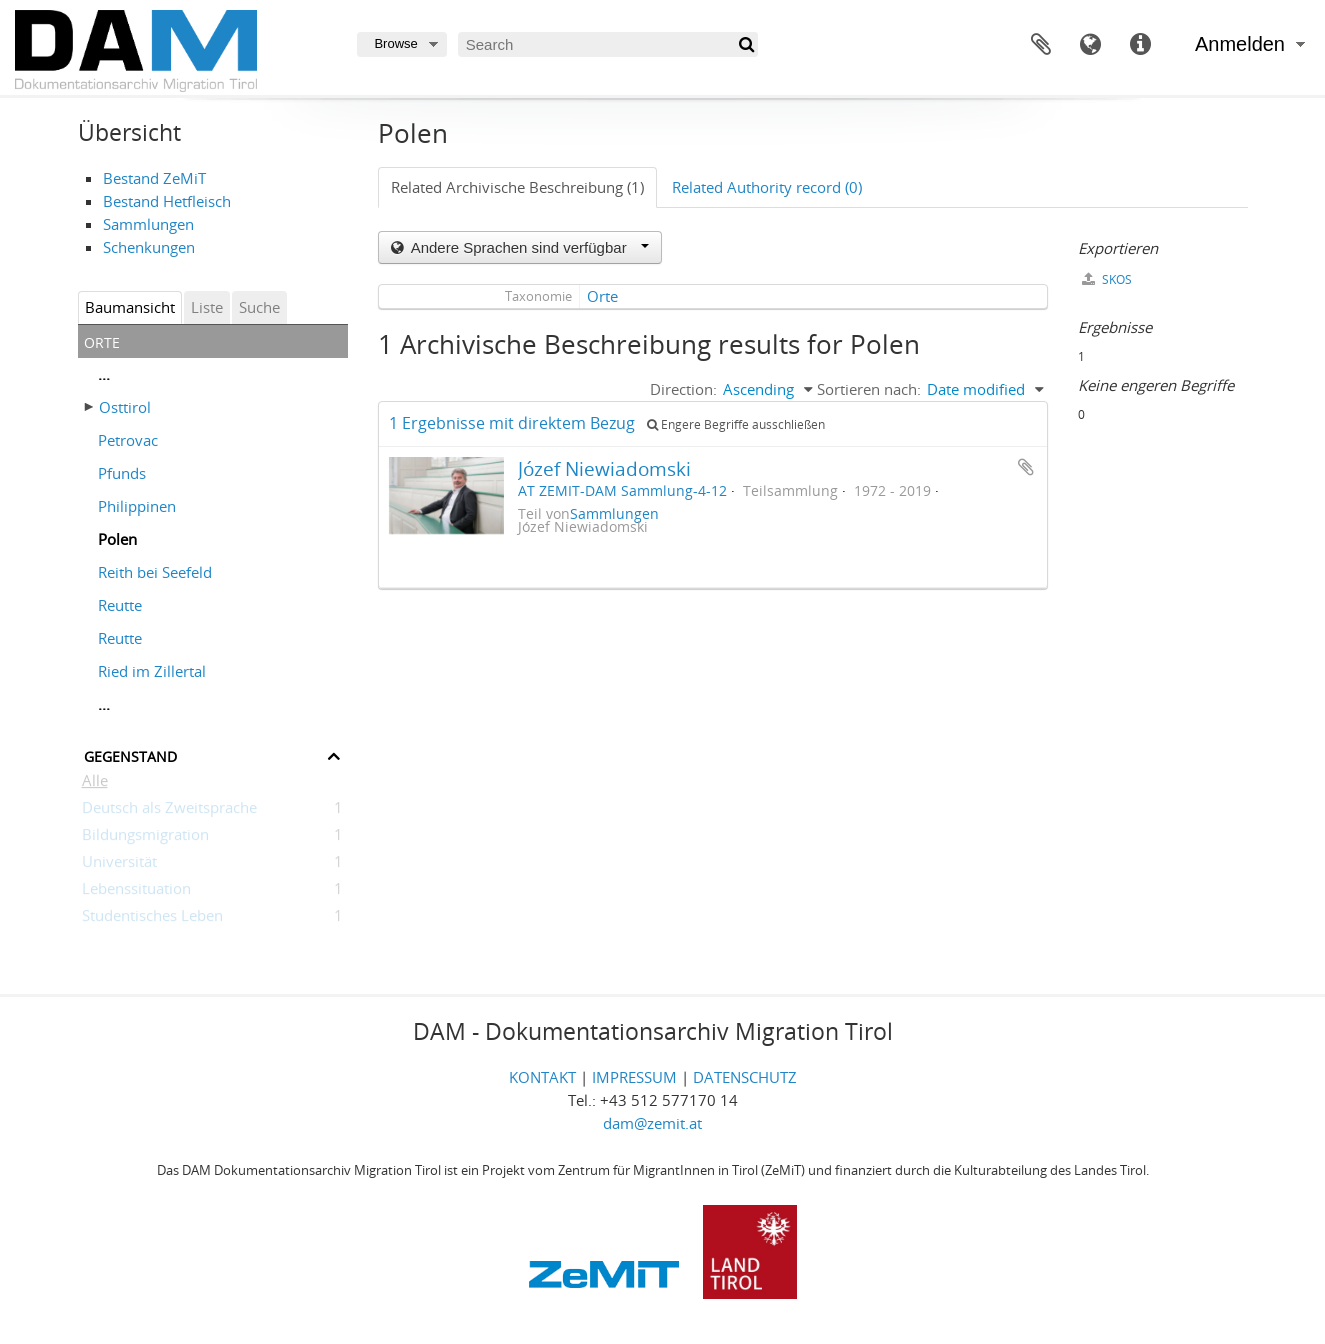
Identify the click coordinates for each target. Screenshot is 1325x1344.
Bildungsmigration (145, 838)
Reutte (120, 605)
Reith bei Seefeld (155, 572)
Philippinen (137, 506)
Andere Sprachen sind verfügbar (528, 247)
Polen (117, 539)
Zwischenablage (1041, 45)
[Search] (608, 44)
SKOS (1107, 279)
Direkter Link (1141, 45)
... (104, 374)
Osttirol (125, 407)
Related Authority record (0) (767, 187)
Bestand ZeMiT (154, 178)
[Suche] (745, 44)
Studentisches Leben (152, 919)
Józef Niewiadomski (604, 468)
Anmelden (1240, 44)
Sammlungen (148, 224)
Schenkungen (149, 247)
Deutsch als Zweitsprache (169, 811)
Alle (95, 784)
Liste (207, 307)
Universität (119, 865)
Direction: (683, 389)
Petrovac (128, 440)
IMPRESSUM (634, 1077)
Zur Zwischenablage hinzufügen (1026, 467)
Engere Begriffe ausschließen (736, 424)
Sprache (1091, 45)
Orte (602, 296)
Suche (259, 307)
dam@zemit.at (652, 1123)
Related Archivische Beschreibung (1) (517, 187)
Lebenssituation (136, 892)
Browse (395, 43)
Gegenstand (130, 754)
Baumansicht (130, 307)
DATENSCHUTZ (745, 1077)
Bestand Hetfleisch (167, 201)
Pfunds (122, 473)
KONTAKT (542, 1077)
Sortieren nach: (869, 389)
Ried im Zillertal (152, 671)
